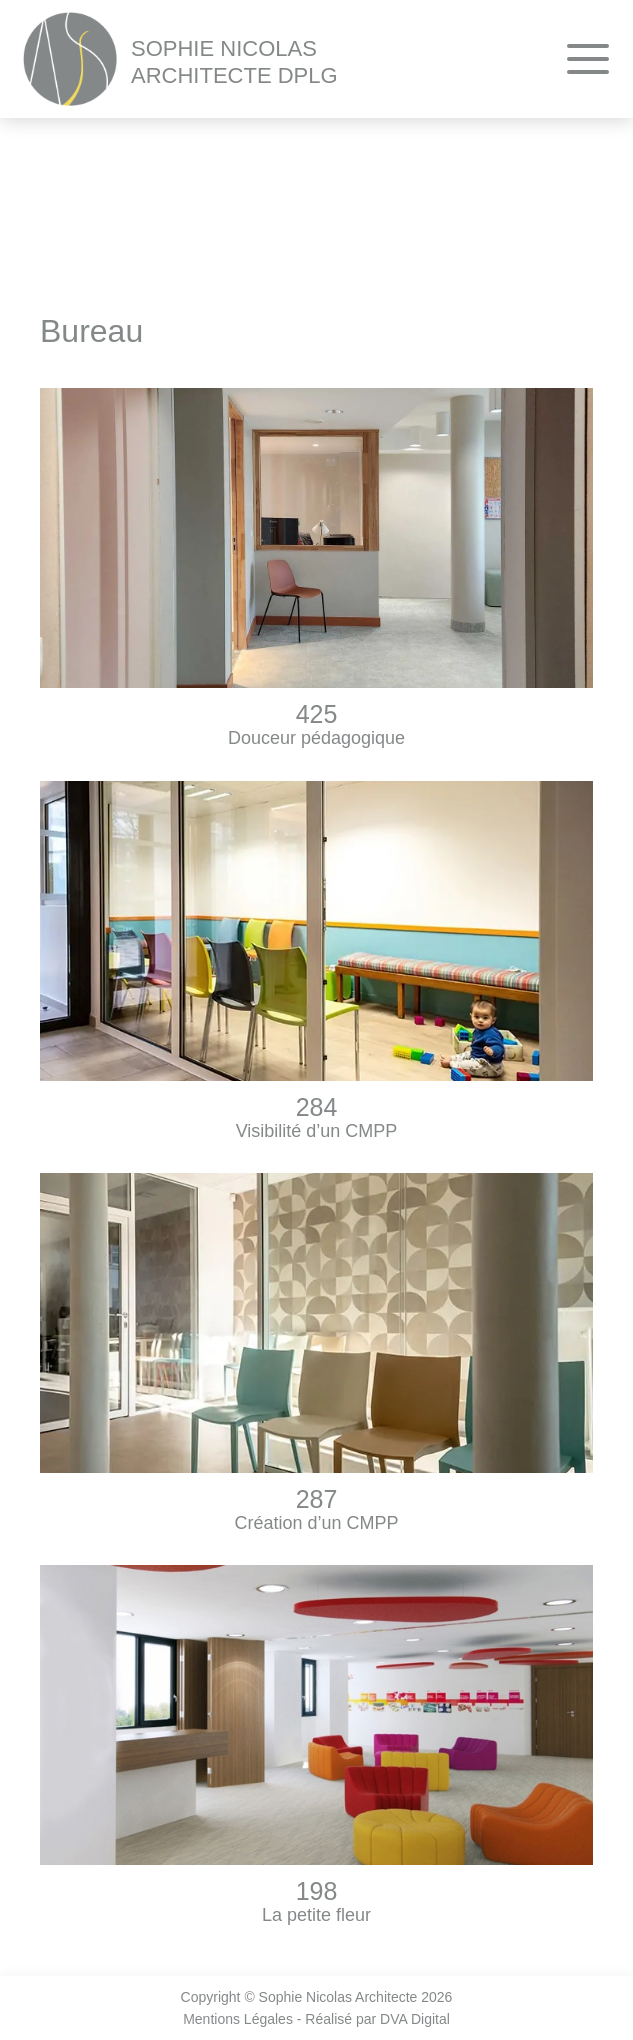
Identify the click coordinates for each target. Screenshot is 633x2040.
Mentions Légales (238, 2019)
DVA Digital (415, 2019)
